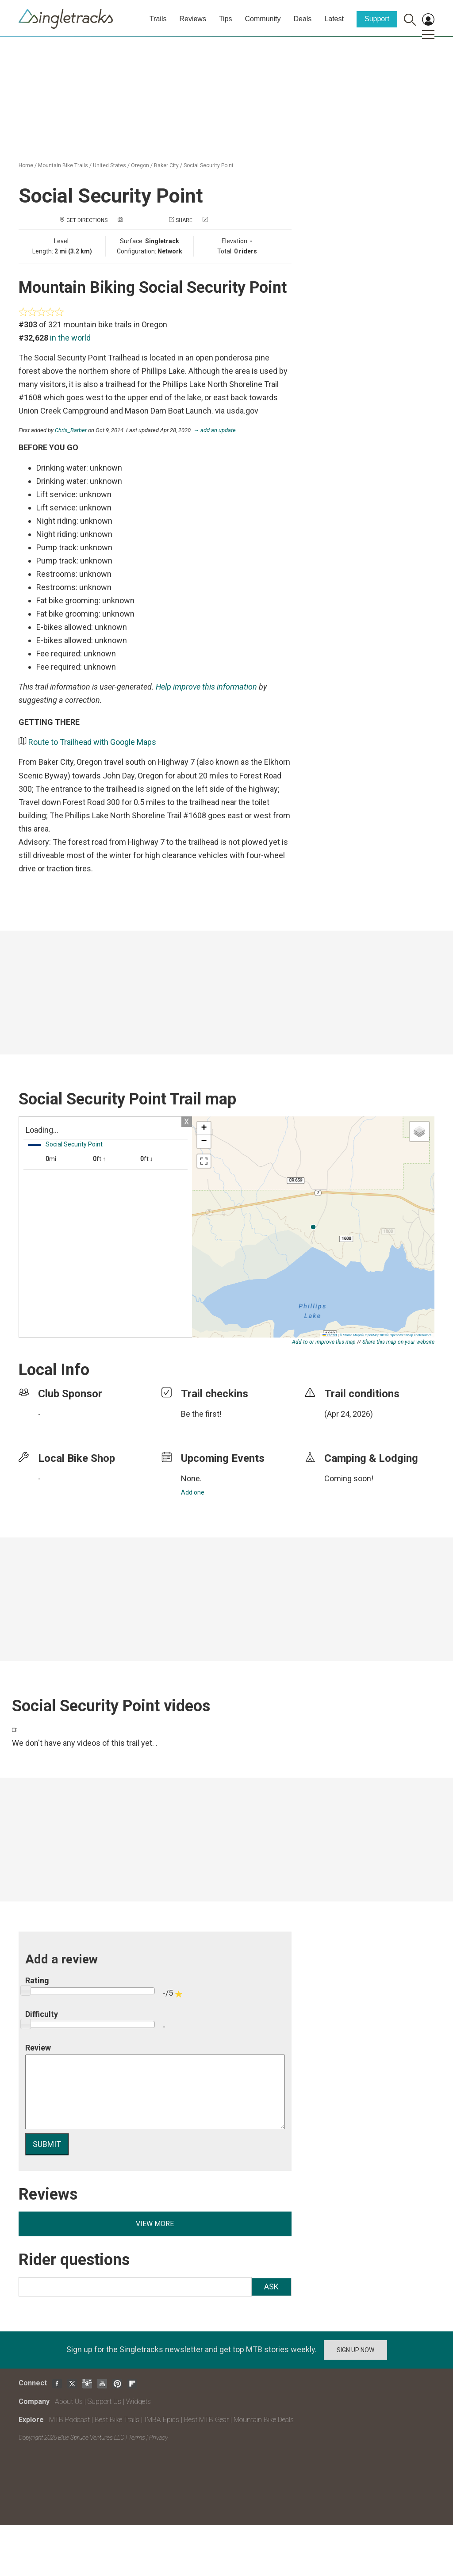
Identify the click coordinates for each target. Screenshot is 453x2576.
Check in (220, 220)
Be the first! (201, 1413)
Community (263, 19)
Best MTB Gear (206, 2419)
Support (377, 19)
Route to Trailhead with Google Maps (92, 742)
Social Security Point (209, 165)
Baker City (166, 165)
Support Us (104, 2401)
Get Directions (86, 220)
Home (26, 165)
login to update (345, 1427)
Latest (334, 19)
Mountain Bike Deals (264, 2419)
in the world (70, 337)
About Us (69, 2401)
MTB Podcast (69, 2419)
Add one (192, 1492)
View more (155, 2224)
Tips (225, 19)
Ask (271, 2286)
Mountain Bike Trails (63, 165)
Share (184, 220)
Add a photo (141, 220)
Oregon (140, 165)
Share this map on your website (398, 1342)
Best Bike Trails (117, 2419)
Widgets (138, 2401)
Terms (136, 2437)
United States (109, 165)
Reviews (192, 19)
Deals (302, 19)
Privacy (158, 2437)
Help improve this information (206, 686)
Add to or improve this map (324, 1342)
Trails (158, 19)
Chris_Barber (71, 430)
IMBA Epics (161, 2419)
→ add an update (214, 430)
